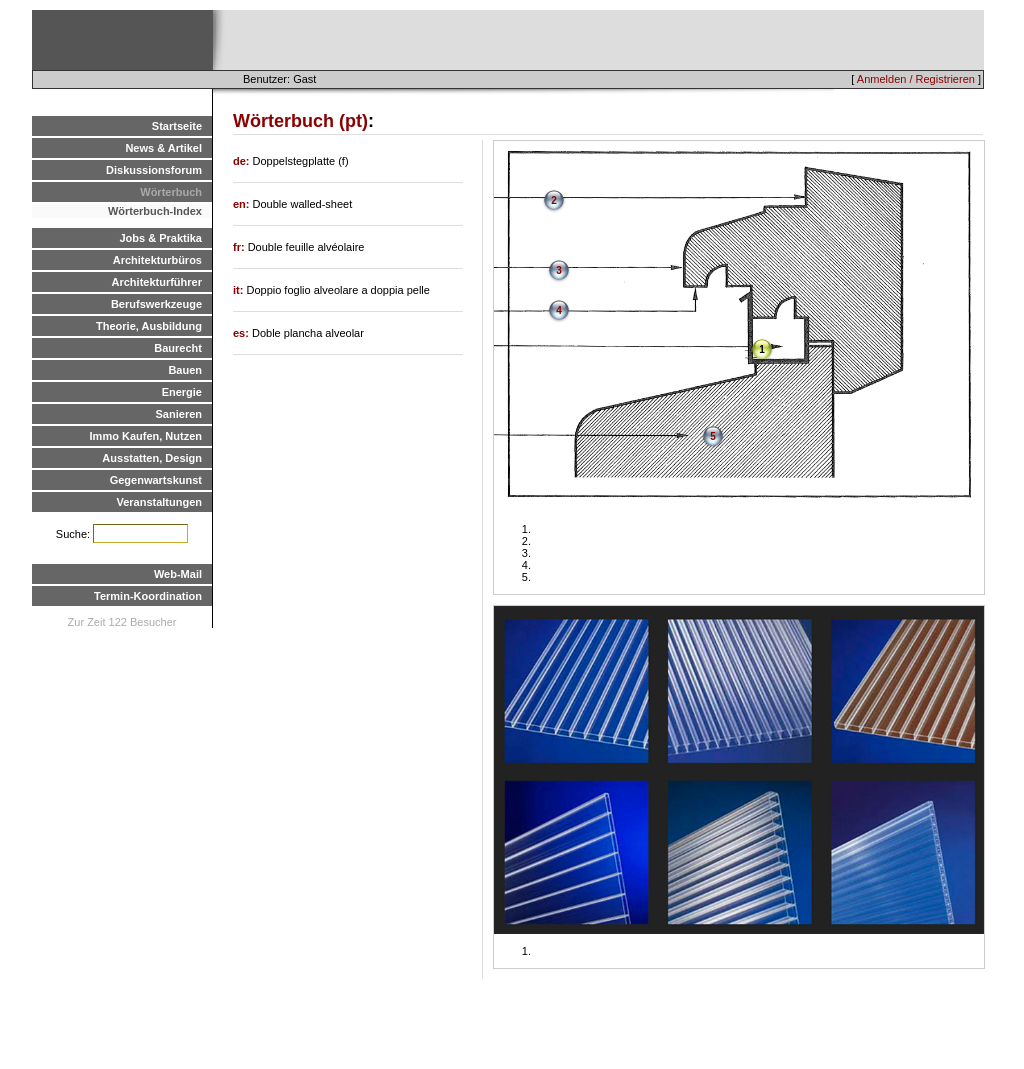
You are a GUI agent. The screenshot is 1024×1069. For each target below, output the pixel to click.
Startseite (177, 126)
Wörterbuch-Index (155, 211)
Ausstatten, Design (152, 458)
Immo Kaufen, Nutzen (146, 436)
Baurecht (178, 348)
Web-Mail (178, 574)
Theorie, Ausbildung (149, 326)
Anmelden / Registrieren (916, 79)
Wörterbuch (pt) (300, 121)
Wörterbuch (171, 192)
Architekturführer (157, 282)
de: (243, 161)
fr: (240, 247)
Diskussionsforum (154, 170)
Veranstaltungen (159, 502)
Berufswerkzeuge (156, 304)
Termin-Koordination (148, 596)
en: (243, 204)
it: (239, 290)
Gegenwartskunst (156, 480)
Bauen (185, 370)
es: (242, 333)
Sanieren (179, 414)
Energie (182, 392)
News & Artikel (163, 148)
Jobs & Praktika (160, 238)
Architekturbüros (157, 260)
